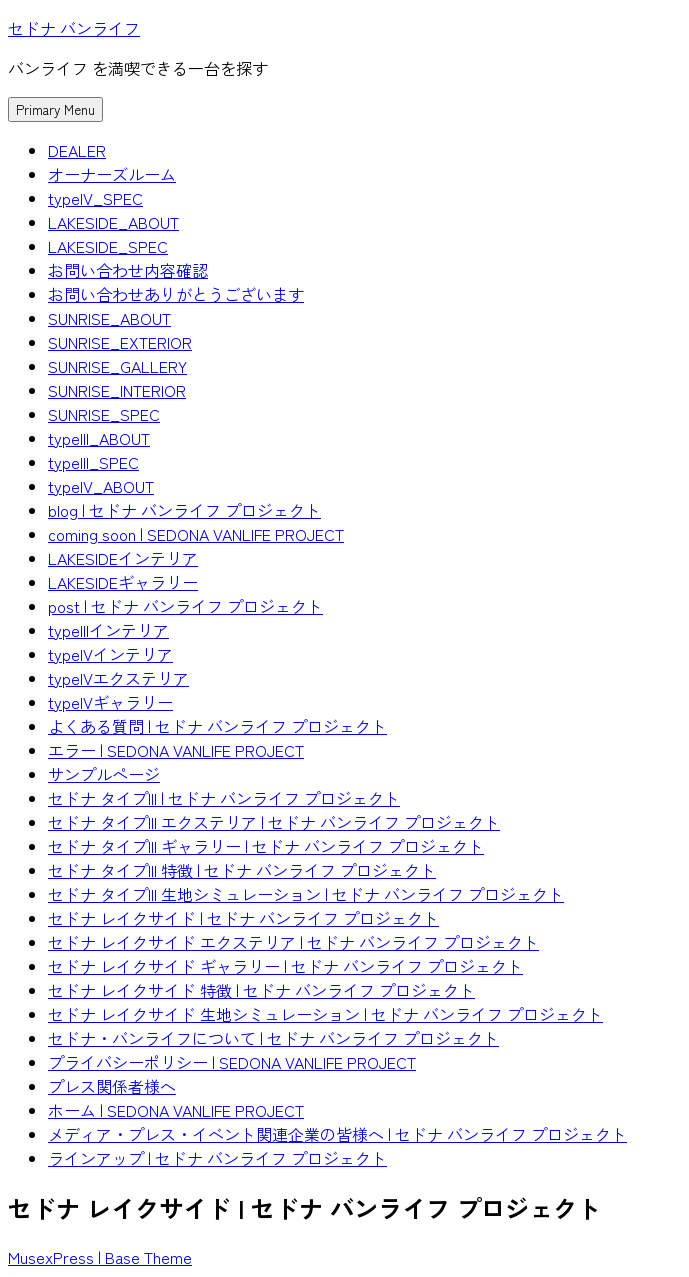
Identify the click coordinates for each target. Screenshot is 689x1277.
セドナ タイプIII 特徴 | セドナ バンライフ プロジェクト (242, 870)
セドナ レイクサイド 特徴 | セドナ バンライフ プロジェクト (261, 990)
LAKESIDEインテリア (123, 558)
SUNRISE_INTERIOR (117, 390)
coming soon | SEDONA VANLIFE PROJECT (196, 534)
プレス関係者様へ (112, 1086)
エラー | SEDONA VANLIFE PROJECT (176, 750)
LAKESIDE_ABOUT (113, 222)
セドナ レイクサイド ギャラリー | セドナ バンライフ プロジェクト (285, 966)
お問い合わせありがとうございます (176, 294)
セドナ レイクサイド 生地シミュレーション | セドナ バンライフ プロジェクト (325, 1014)
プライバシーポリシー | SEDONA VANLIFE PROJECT (232, 1062)
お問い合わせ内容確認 (128, 270)
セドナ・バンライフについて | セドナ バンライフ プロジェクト (273, 1038)
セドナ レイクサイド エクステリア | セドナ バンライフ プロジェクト (293, 942)
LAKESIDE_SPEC (108, 246)
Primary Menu (55, 109)
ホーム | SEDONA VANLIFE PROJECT (176, 1110)
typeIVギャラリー (110, 702)
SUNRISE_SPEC (104, 414)
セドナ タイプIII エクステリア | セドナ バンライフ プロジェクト (274, 822)
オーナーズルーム (112, 174)
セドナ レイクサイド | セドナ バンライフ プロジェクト (243, 918)
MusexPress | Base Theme (100, 1257)
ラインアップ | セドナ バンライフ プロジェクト (217, 1158)
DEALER (77, 150)
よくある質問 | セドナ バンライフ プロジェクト (217, 726)
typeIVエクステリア (118, 678)
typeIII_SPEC (93, 462)
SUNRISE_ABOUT (109, 318)
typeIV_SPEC (95, 198)
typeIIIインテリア (108, 630)
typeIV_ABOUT (101, 486)
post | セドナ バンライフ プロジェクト (185, 606)
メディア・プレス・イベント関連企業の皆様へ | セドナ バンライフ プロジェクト (337, 1134)
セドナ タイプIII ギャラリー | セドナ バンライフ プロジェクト (266, 846)
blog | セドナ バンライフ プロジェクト (184, 510)
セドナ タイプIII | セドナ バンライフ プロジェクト (224, 798)
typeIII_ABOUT (99, 438)
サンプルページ (104, 774)
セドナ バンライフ (74, 28)
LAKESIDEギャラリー (123, 582)
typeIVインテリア (110, 654)
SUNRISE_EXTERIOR (120, 342)
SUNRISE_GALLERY (117, 366)
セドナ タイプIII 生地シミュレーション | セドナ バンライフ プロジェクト (306, 894)
